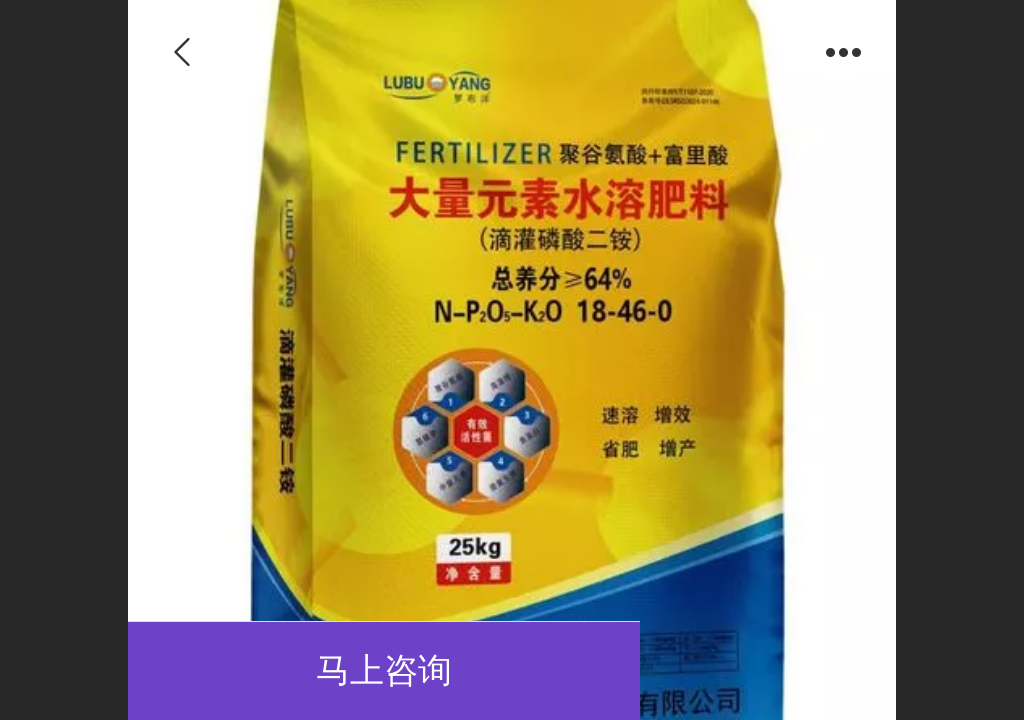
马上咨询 (384, 670)
